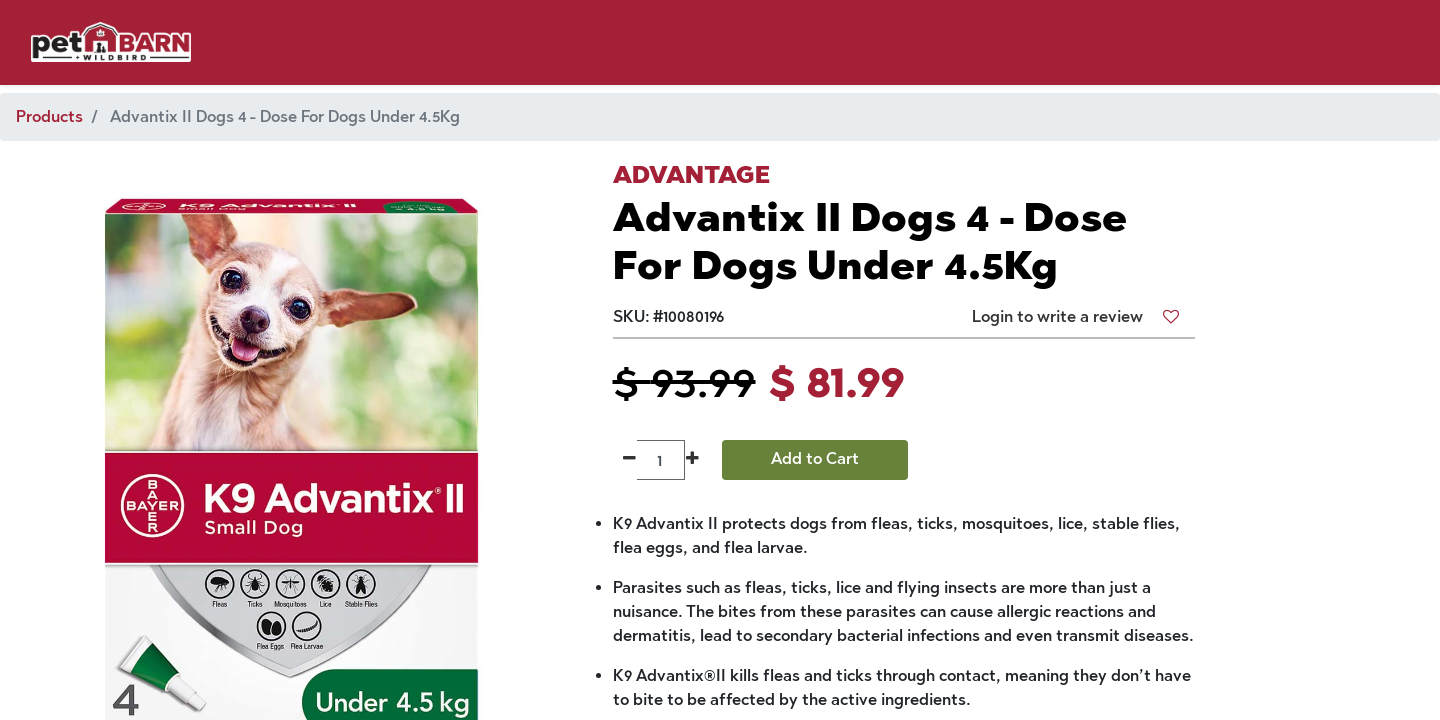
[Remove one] (629, 460)
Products (49, 116)
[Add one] (692, 460)
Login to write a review (1057, 316)
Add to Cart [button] (815, 458)
